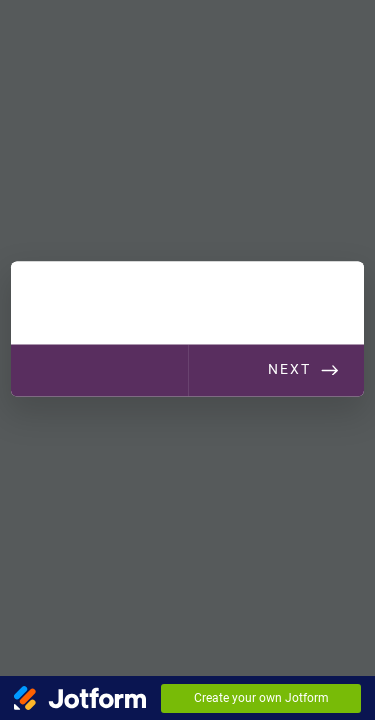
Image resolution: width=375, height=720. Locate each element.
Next (289, 369)
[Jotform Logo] (80, 698)
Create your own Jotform (261, 698)
